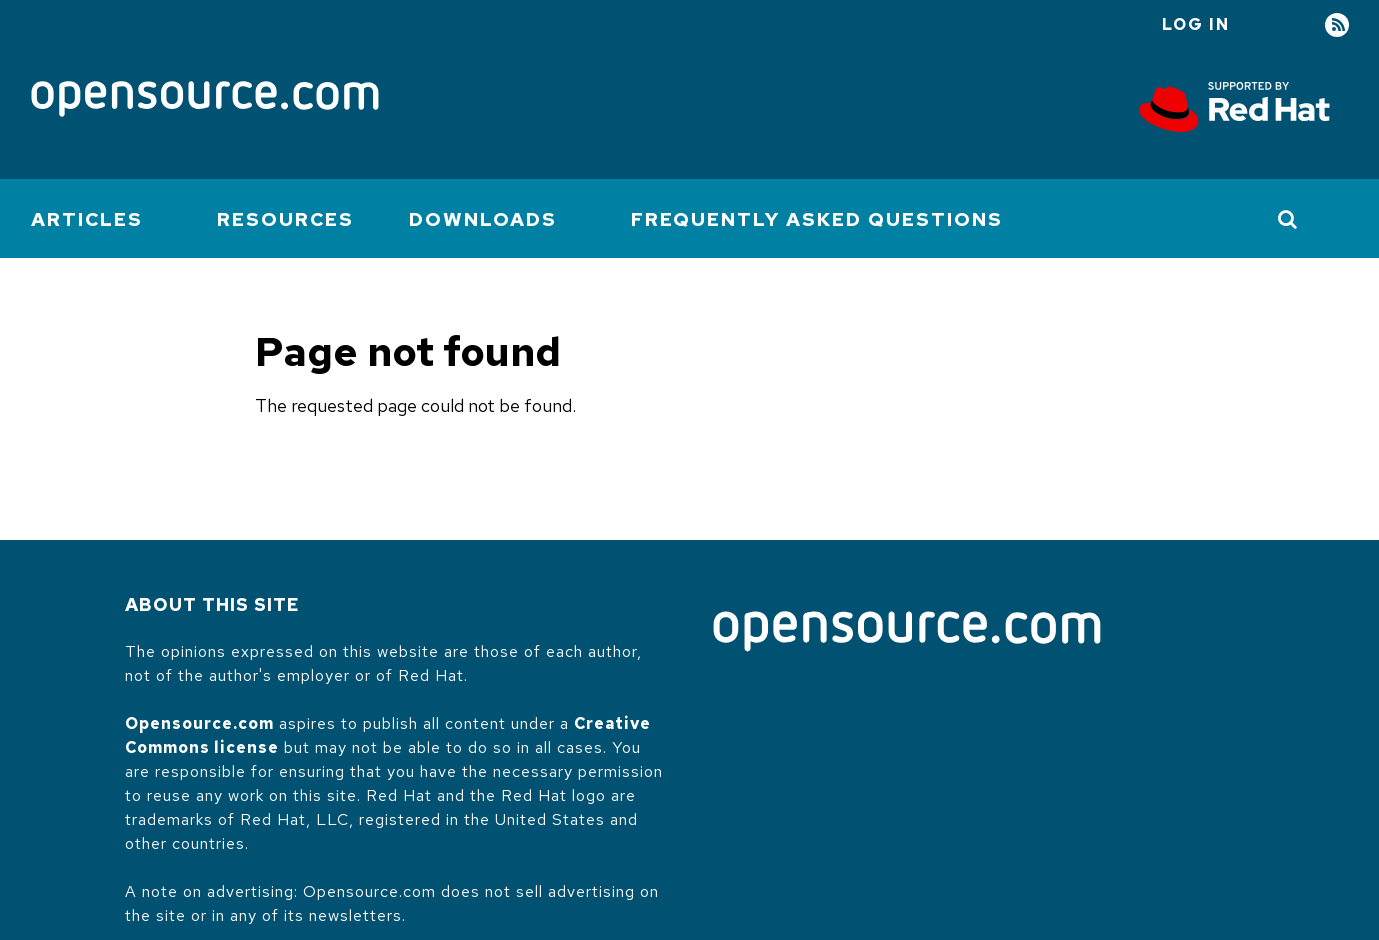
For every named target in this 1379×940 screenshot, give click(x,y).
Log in (1196, 24)
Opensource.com (199, 723)
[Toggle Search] (1288, 219)
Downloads (483, 219)
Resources (285, 219)
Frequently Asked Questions (817, 219)
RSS (1337, 25)
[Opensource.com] (205, 100)
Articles (87, 219)
